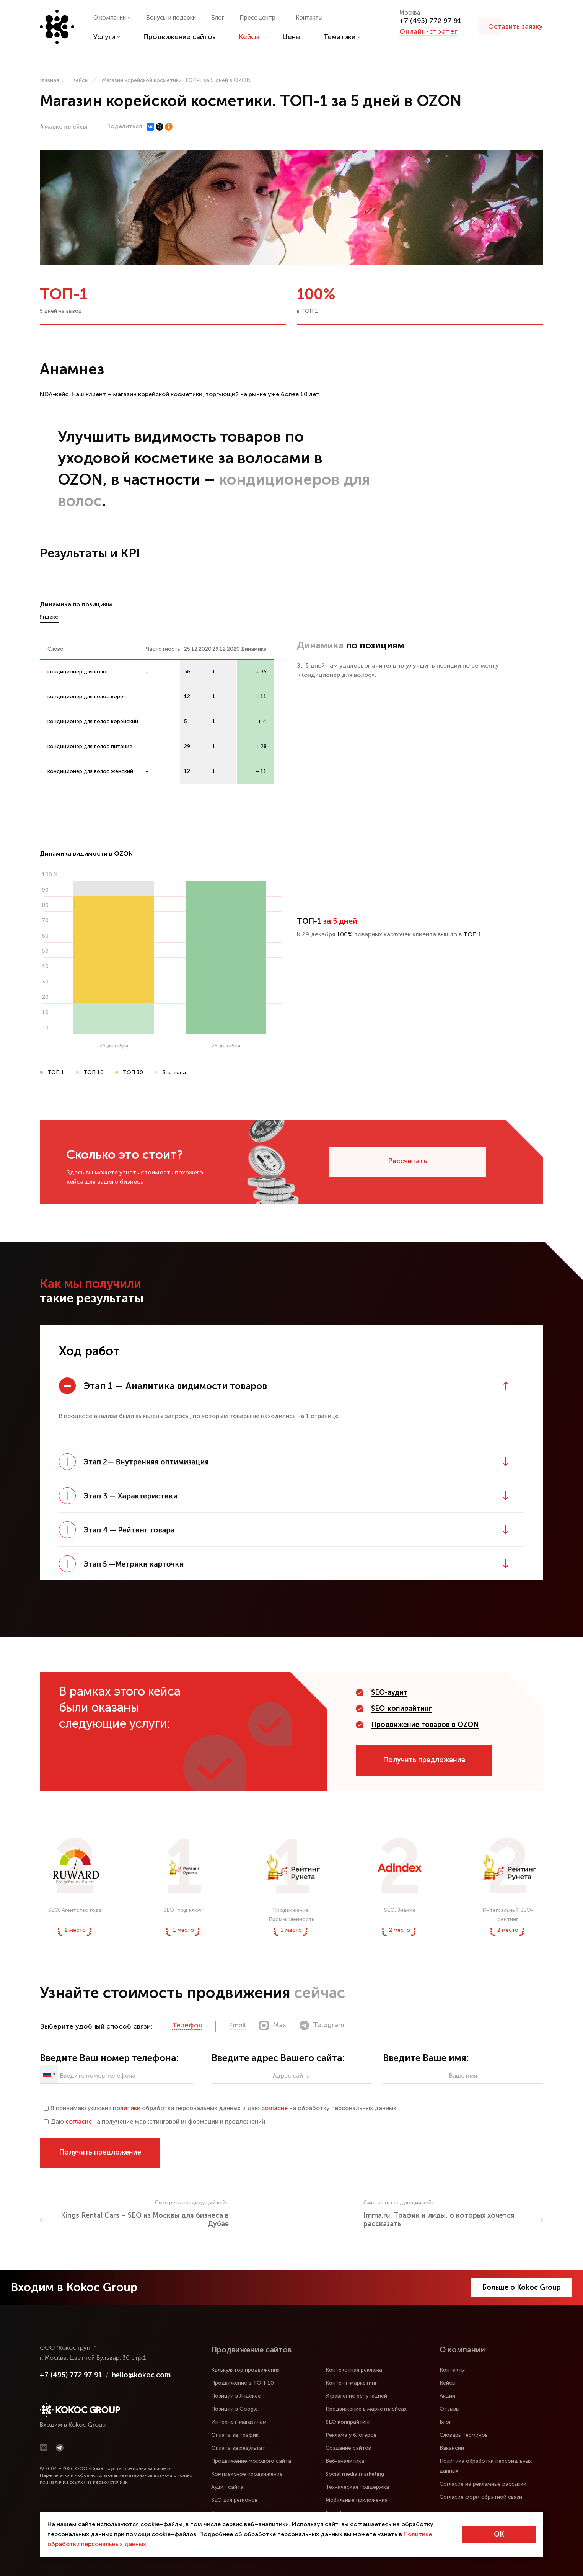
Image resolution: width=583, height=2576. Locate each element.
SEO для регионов (234, 2500)
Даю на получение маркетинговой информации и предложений (154, 2121)
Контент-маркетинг (351, 2383)
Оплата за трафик (235, 2435)
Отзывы (449, 2409)
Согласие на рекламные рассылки (483, 2484)
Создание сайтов (348, 2448)
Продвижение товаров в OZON (425, 1724)
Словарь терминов (464, 2435)
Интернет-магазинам (239, 2422)
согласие (274, 2108)
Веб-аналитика (345, 2461)
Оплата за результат (238, 2448)
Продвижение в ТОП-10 (242, 2383)
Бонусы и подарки (171, 17)
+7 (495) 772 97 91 (430, 20)
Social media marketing (355, 2474)
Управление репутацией (356, 2396)
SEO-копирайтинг (401, 1708)
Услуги (106, 37)
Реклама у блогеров (351, 2435)
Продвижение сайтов (179, 37)
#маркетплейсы (63, 126)
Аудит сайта (227, 2487)
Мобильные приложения (357, 2500)
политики (126, 2108)
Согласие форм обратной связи (481, 2497)
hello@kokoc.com (141, 2375)
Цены (291, 37)
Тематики (341, 37)
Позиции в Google (234, 2409)
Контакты (309, 17)
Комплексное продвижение (247, 2474)
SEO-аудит (389, 1692)
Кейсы (249, 37)
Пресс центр (259, 17)
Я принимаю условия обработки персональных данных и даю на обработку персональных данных (220, 2108)
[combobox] (49, 2074)
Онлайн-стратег (428, 31)
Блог (217, 17)
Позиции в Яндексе (236, 2396)
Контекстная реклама (354, 2370)
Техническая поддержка (357, 2487)
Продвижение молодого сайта (251, 2461)
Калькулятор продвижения (245, 2370)
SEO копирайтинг (348, 2422)
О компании (112, 17)
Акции (447, 2396)
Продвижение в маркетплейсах (366, 2409)
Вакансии (452, 2448)
